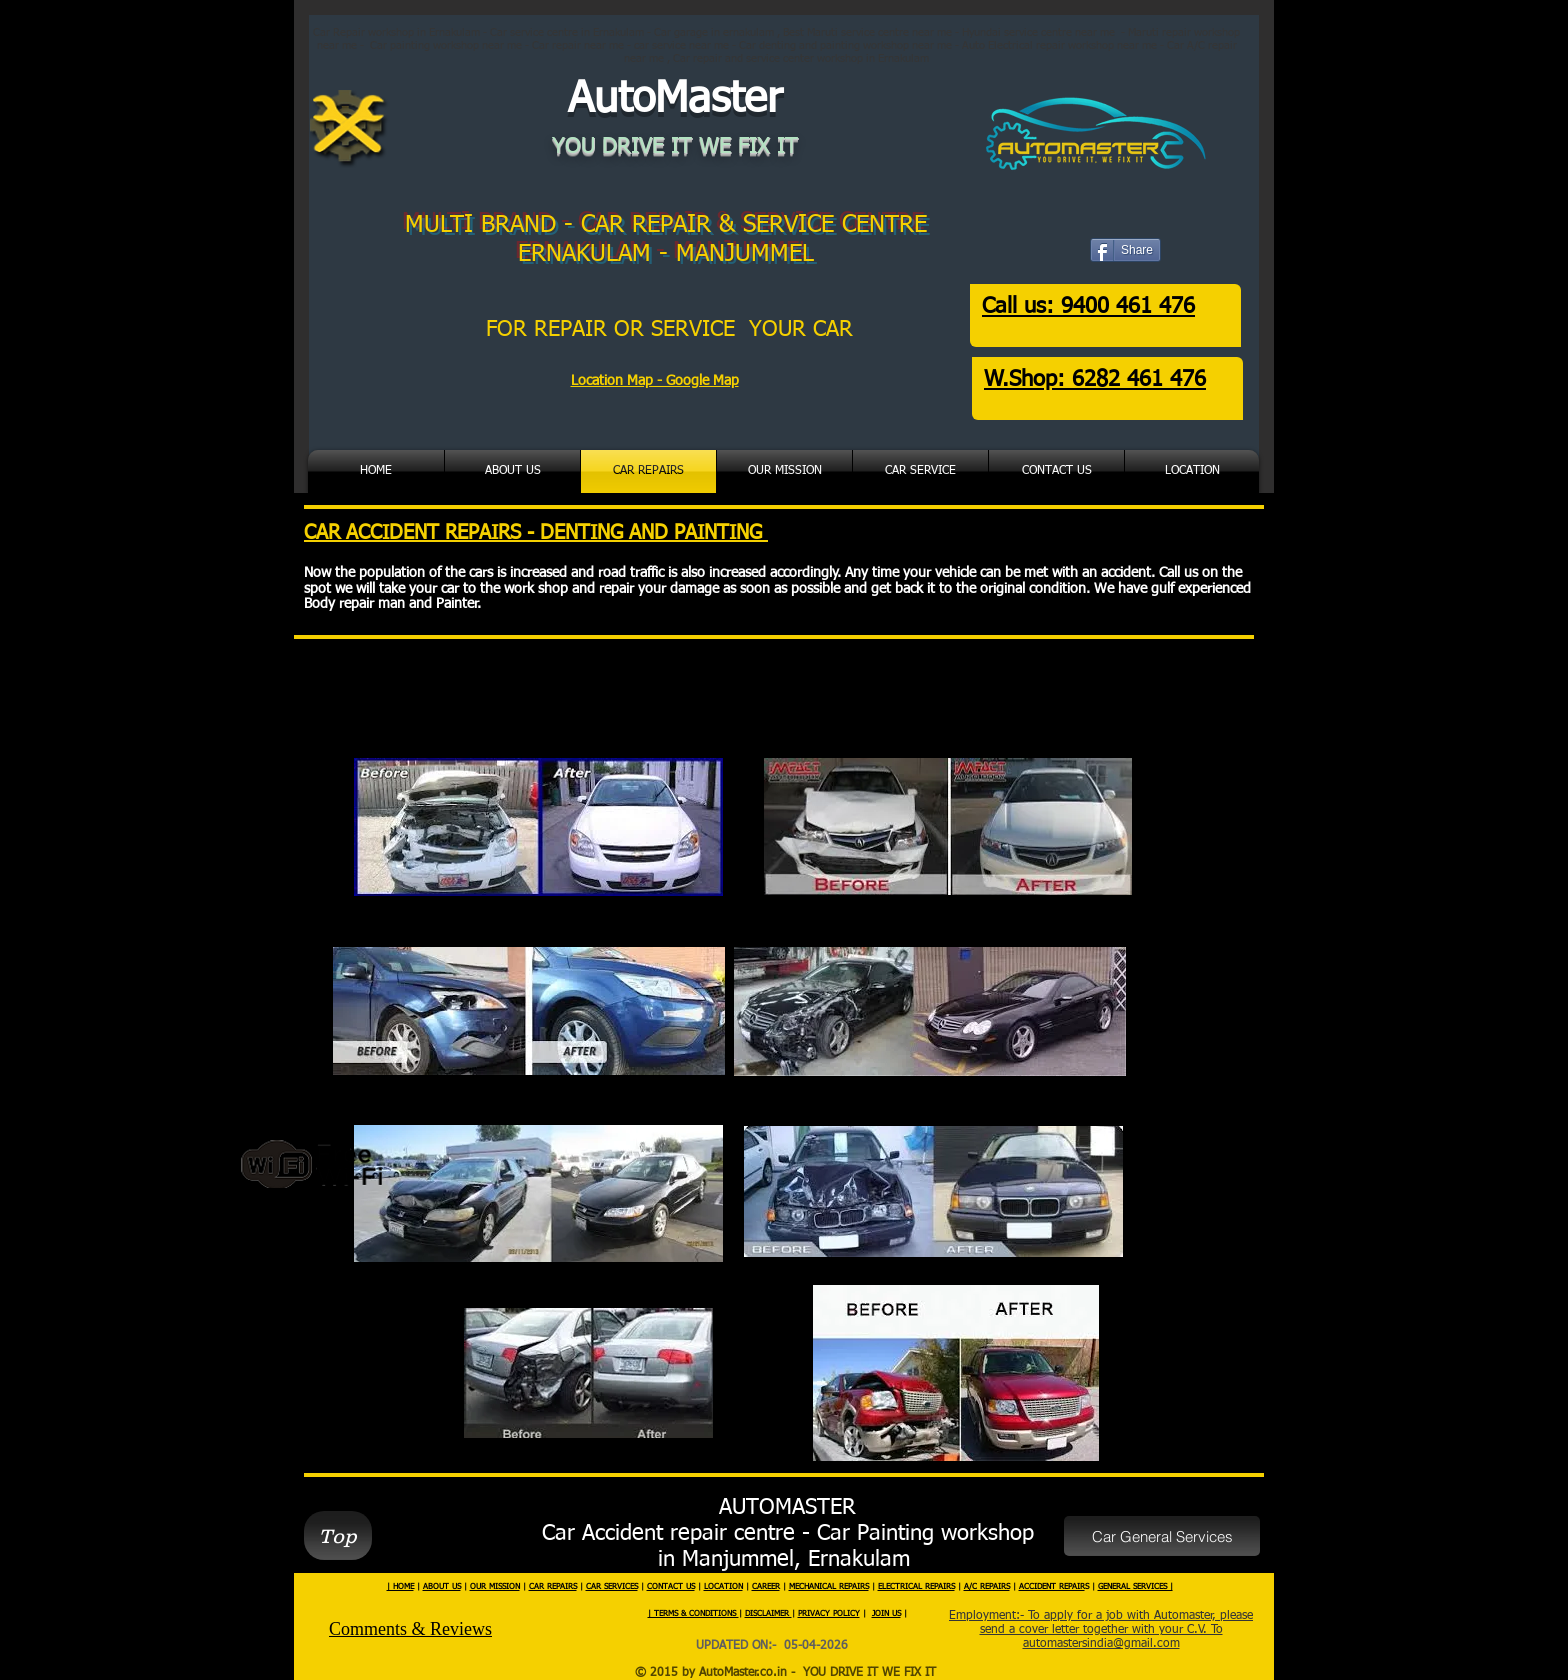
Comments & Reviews (410, 1629)
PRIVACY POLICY (829, 1614)
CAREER (766, 1587)
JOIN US (886, 1614)
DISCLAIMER (768, 1614)
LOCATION (723, 1587)
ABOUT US (442, 1587)
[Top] (338, 1535)
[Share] (1125, 250)
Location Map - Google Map (655, 381)
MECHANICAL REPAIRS (829, 1587)
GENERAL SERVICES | (1135, 1587)
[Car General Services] (1162, 1536)
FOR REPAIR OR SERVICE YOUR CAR (673, 330)
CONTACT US (671, 1587)
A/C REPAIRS (987, 1587)
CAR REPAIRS (553, 1587)
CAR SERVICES (612, 1587)
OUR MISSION (495, 1587)
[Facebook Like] (1137, 263)
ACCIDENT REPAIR (1052, 1587)
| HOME (400, 1587)
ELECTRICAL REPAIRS (916, 1587)
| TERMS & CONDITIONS (693, 1614)
